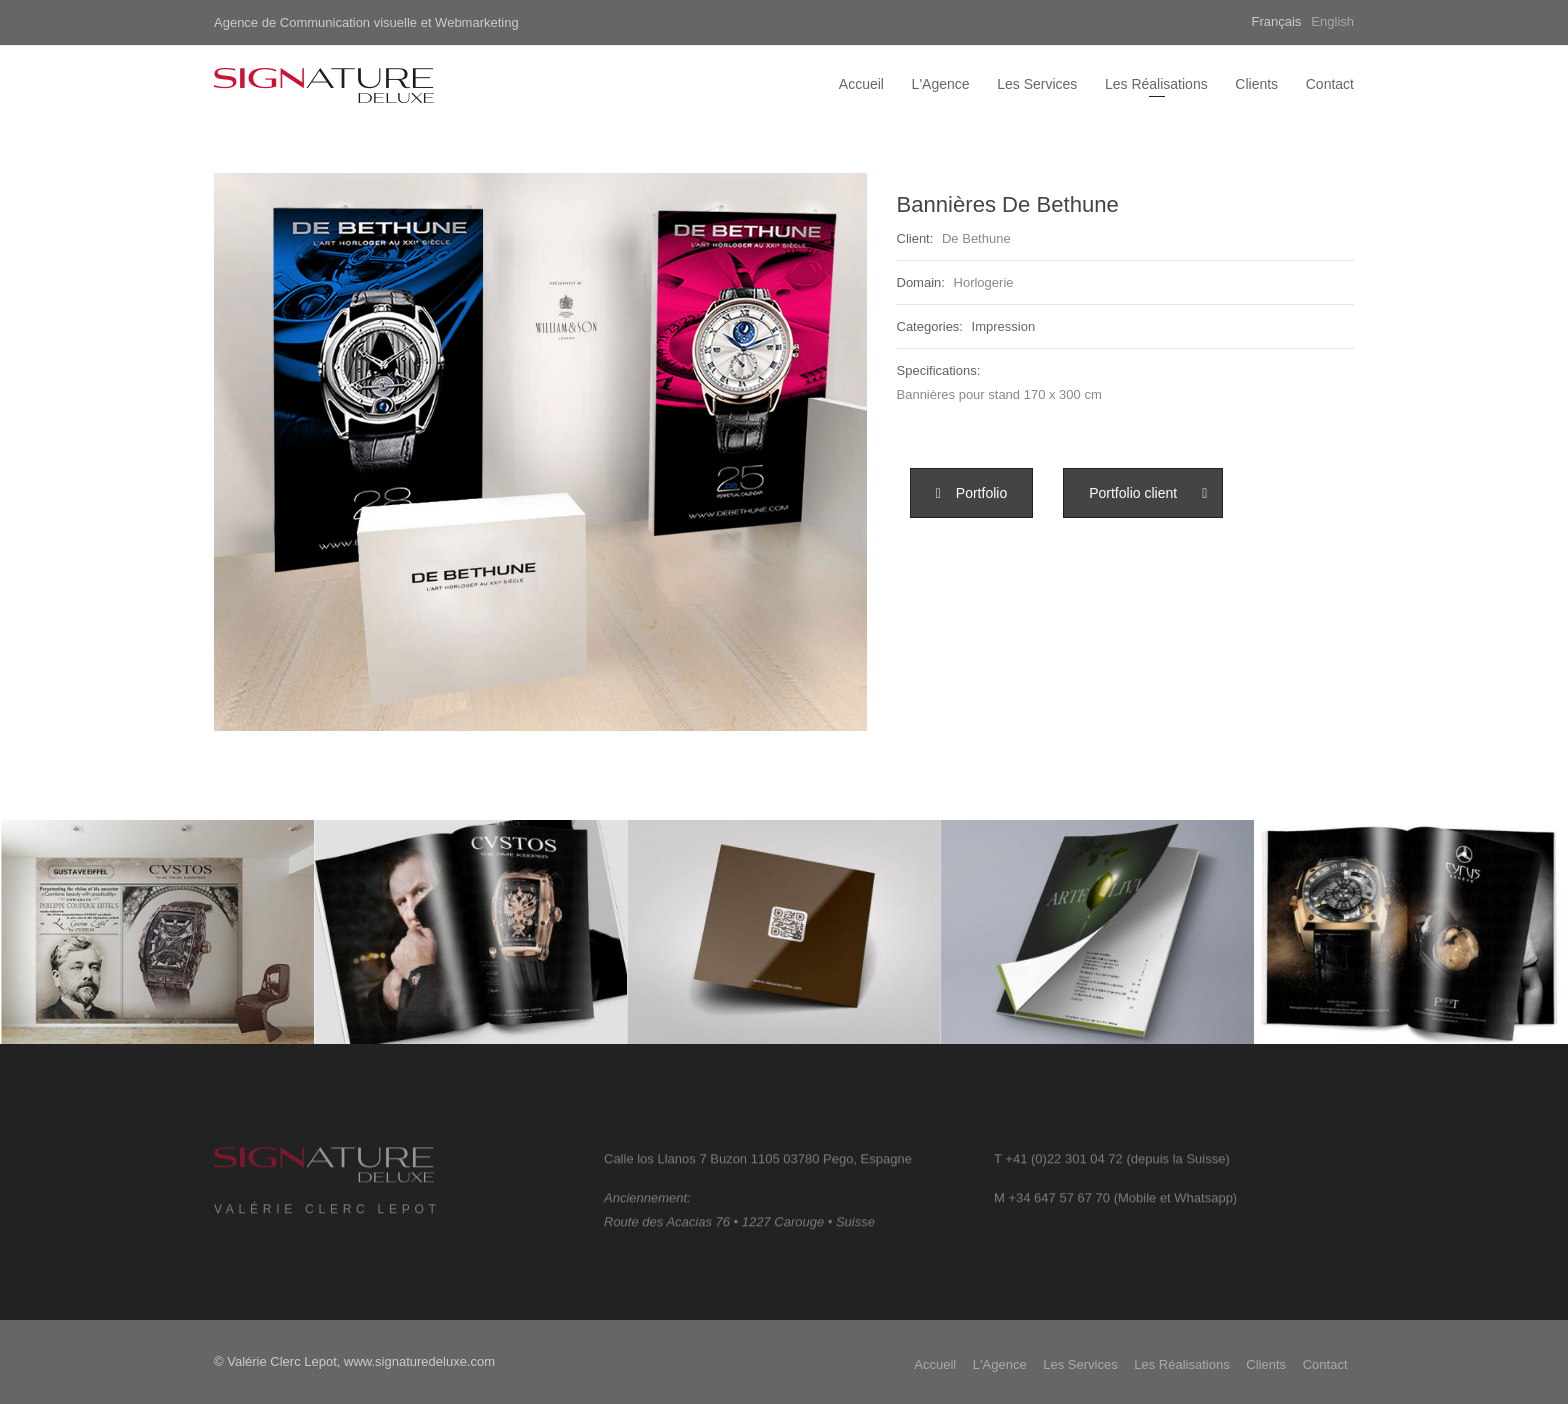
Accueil (861, 84)
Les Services (1037, 84)
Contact (1330, 84)
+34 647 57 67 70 (1059, 1204)
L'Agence (941, 84)
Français (1277, 21)
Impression (1004, 326)
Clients (1256, 84)
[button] (972, 493)
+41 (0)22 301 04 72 (1063, 1165)
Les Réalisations (1156, 84)
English (1332, 21)
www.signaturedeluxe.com (419, 1361)
